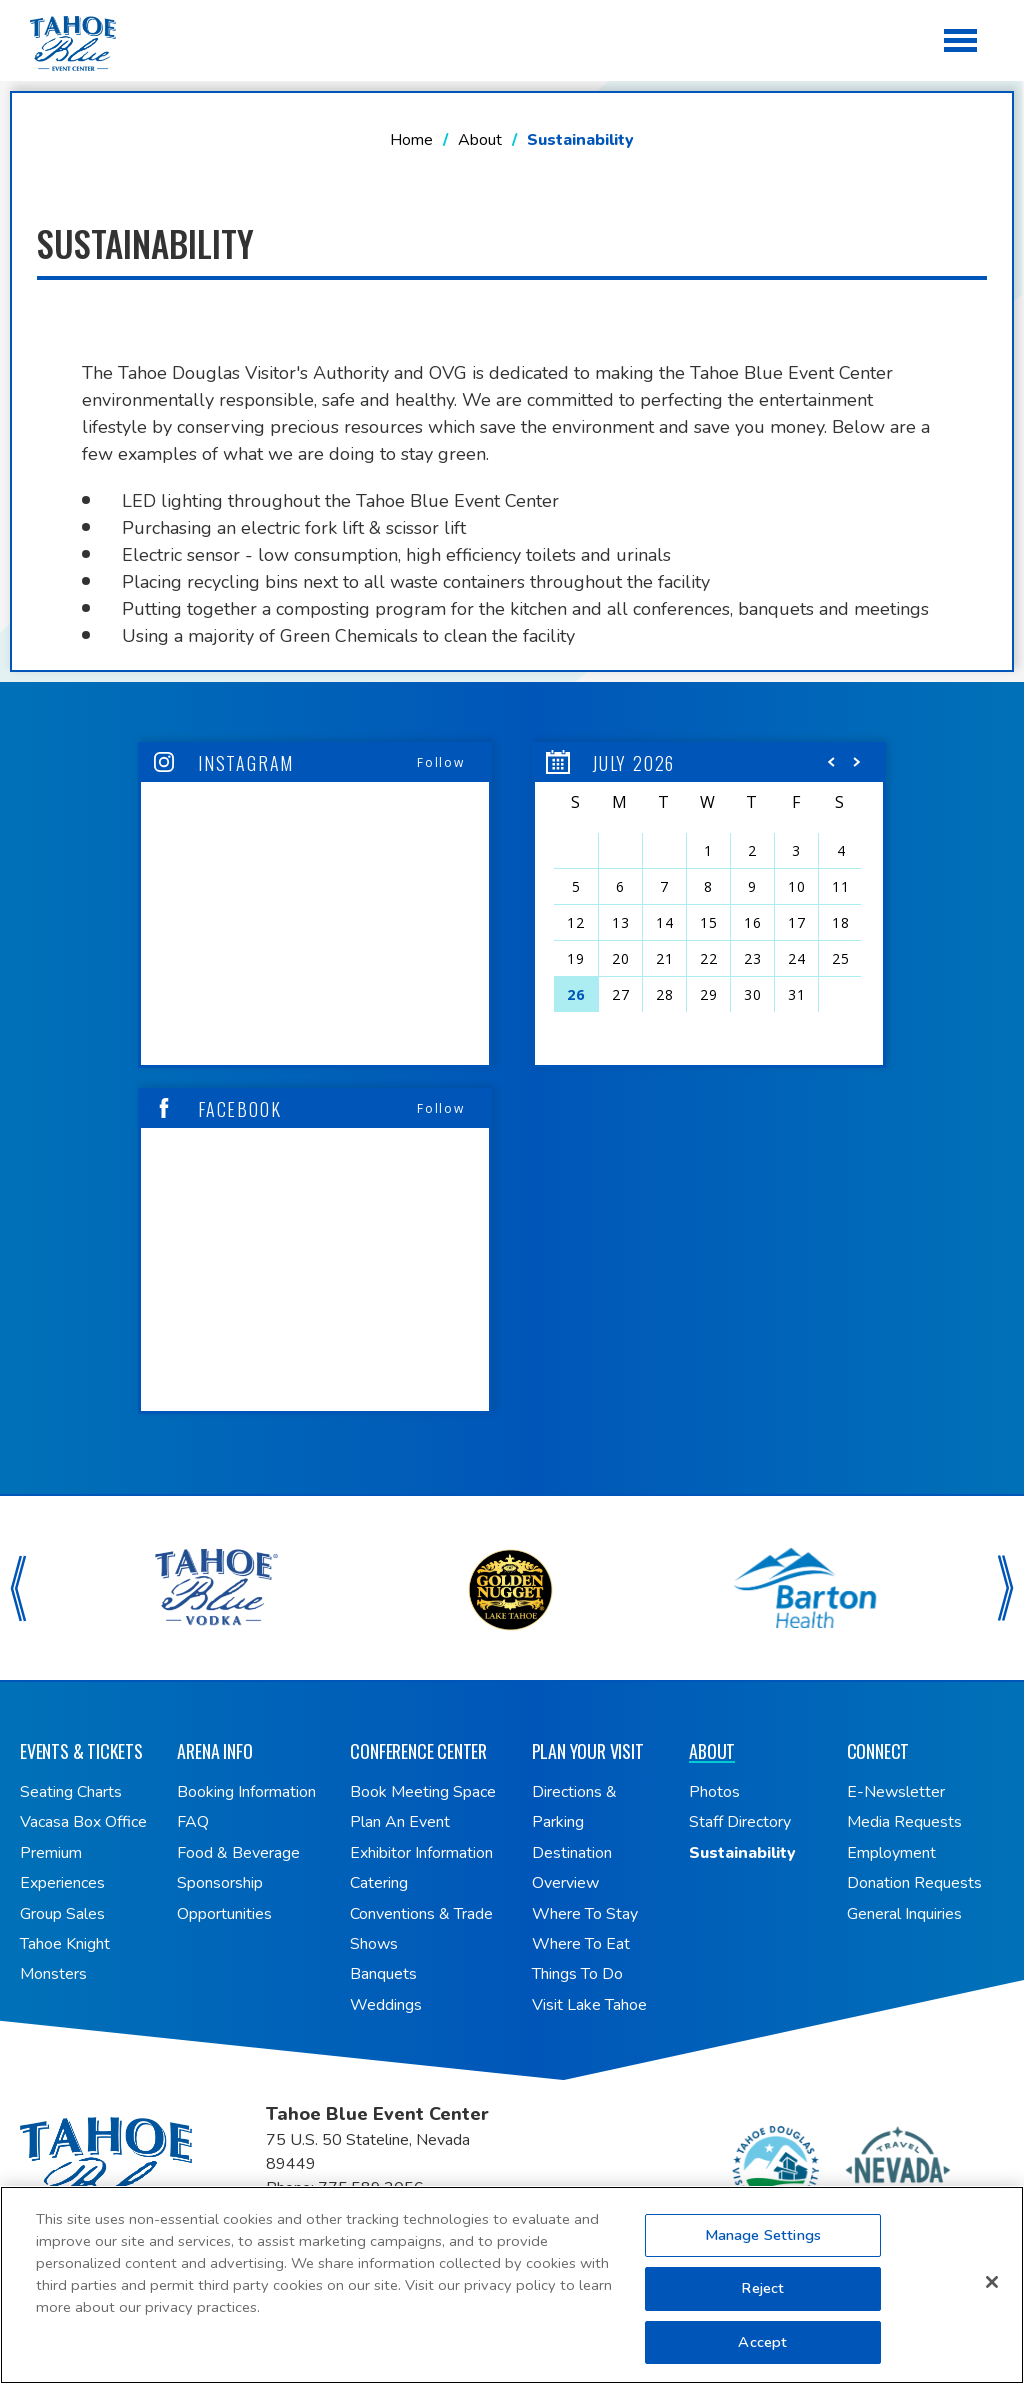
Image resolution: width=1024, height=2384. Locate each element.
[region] (709, 905)
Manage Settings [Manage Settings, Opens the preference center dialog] (763, 2245)
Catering (379, 1883)
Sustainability (742, 1853)
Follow (441, 762)
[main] (512, 747)
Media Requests (904, 1822)
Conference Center (418, 1751)
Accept (762, 2352)
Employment (891, 1853)
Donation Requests (914, 1883)
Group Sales (62, 1914)
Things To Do (577, 1974)
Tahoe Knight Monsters (65, 1959)
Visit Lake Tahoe (589, 2005)
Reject (762, 2298)
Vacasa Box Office (83, 1822)
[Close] (992, 2292)
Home (411, 140)
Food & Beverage (238, 1853)
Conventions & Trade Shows (421, 1929)
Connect (878, 1751)
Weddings (386, 2005)
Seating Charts (71, 1792)
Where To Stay (585, 1914)
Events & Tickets (81, 1751)
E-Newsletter (896, 1792)
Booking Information (246, 1792)
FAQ (193, 1822)
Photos (714, 1792)
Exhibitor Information (421, 1853)
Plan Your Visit (588, 1751)
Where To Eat (581, 1944)
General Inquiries (904, 1914)
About (480, 140)
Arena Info (214, 1751)
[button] (832, 767)
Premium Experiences (62, 1868)
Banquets (383, 1974)
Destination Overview (572, 1868)
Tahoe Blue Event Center (143, 2166)
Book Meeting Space (423, 1792)
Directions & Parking (574, 1807)
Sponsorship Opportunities (224, 1898)
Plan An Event (400, 1822)
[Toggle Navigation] (961, 42)
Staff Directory (740, 1822)
